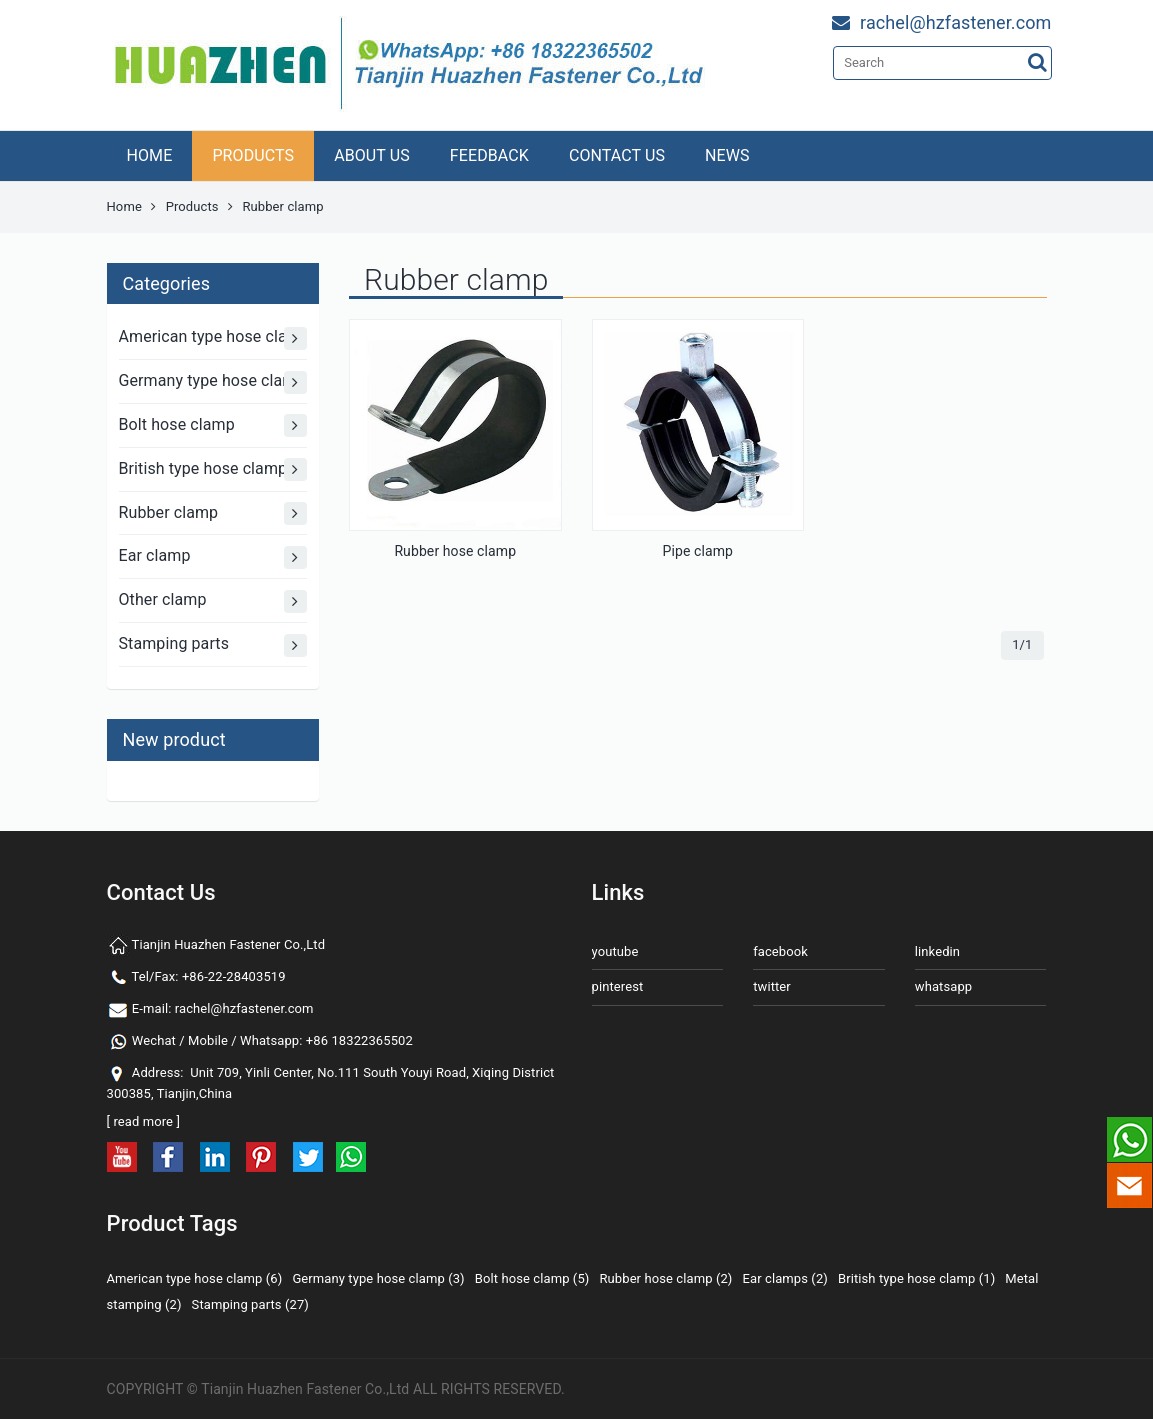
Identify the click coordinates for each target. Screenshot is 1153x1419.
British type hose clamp (213, 469)
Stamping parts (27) (250, 1304)
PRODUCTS (253, 155)
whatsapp (943, 986)
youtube (615, 951)
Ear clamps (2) (785, 1278)
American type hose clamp (213, 338)
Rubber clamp (213, 513)
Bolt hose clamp (213, 425)
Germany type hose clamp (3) (378, 1278)
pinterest (618, 986)
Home (124, 206)
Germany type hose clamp (213, 382)
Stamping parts (213, 645)
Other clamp (213, 601)
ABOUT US (372, 155)
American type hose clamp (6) (195, 1278)
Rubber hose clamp (455, 551)
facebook (780, 951)
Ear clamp (213, 557)
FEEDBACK (489, 155)
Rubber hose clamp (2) (665, 1278)
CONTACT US (617, 155)
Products (192, 206)
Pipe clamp (698, 551)
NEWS (727, 155)
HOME (150, 155)
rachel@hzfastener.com (244, 1008)
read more (143, 1121)
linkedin (937, 951)
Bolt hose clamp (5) (532, 1278)
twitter (772, 986)
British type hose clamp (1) (916, 1278)
